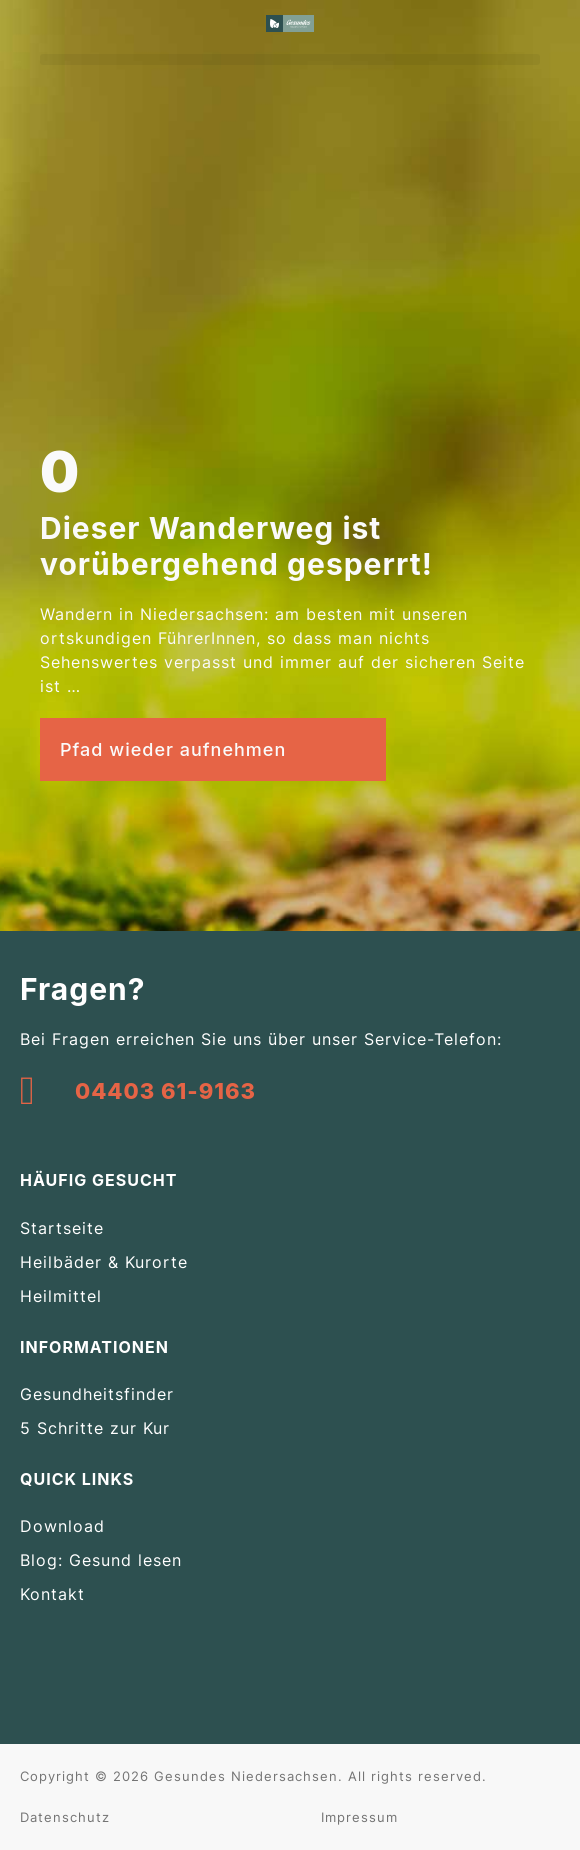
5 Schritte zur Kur (95, 1428)
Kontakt (52, 1594)
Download (62, 1526)
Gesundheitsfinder (97, 1394)
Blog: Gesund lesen (101, 1560)
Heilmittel (61, 1296)
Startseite (62, 1228)
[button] (290, 59)
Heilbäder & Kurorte (104, 1262)
